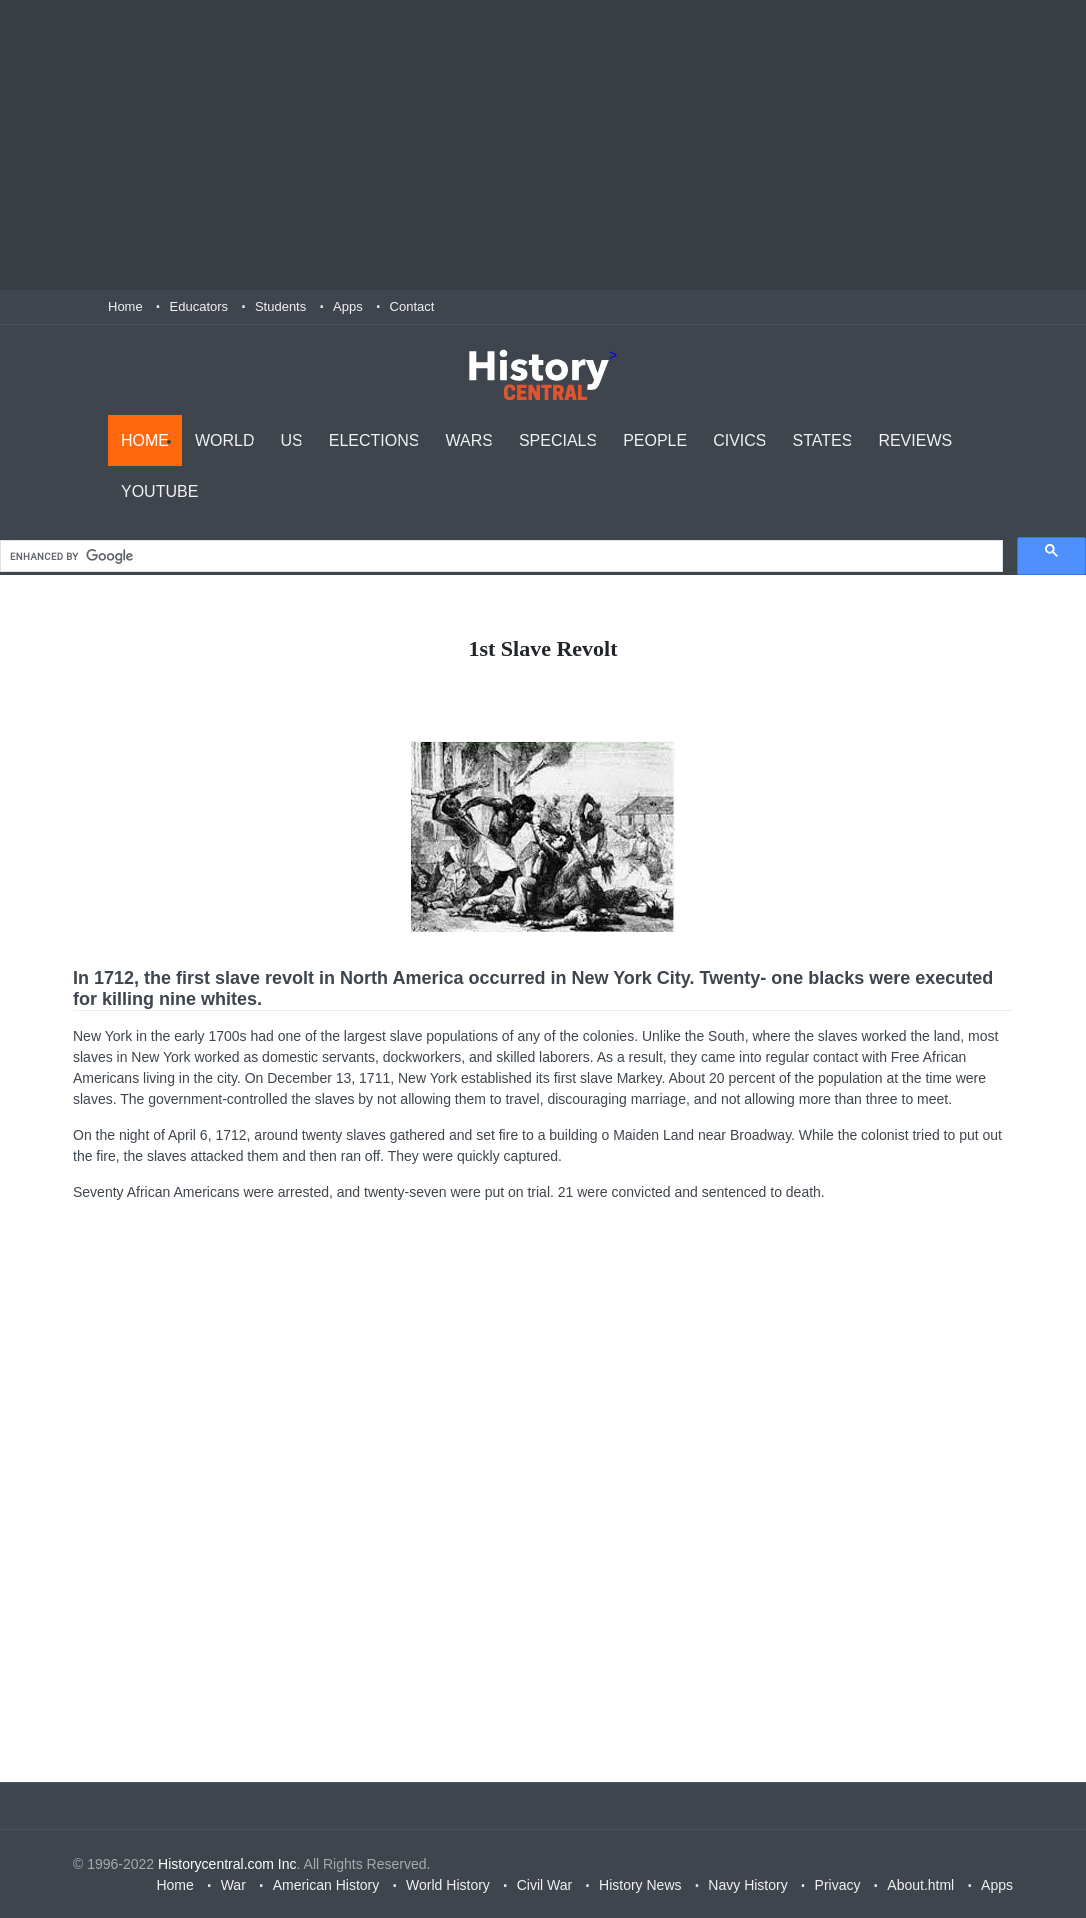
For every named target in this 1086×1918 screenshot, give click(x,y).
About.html (920, 1885)
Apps (348, 306)
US (292, 440)
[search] (499, 556)
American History (326, 1885)
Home (125, 306)
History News (640, 1885)
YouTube (159, 491)
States (823, 440)
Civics (739, 440)
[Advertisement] (543, 145)
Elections (374, 440)
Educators (199, 306)
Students (280, 306)
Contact (412, 306)
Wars (468, 440)
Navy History (747, 1885)
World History (448, 1885)
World (225, 440)
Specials (558, 440)
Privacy (838, 1885)
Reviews (915, 440)
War (233, 1885)
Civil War (544, 1885)
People (655, 440)
